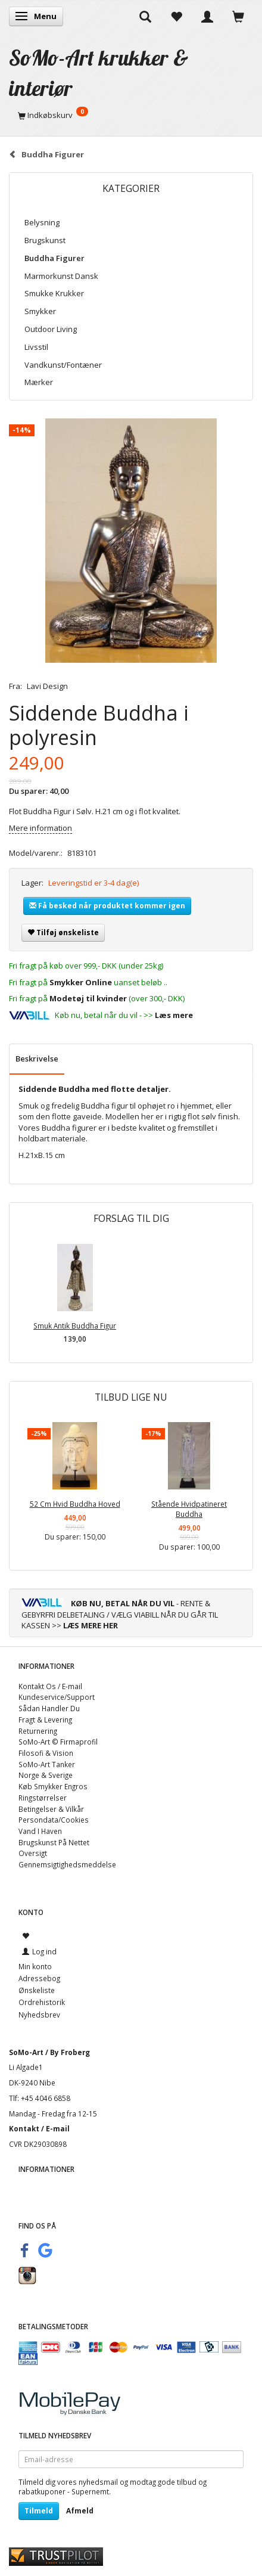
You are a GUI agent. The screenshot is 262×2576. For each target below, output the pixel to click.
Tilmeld (38, 2511)
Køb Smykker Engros (53, 1786)
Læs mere (174, 1015)
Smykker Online (80, 982)
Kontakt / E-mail (39, 2128)
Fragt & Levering (45, 1719)
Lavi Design (47, 686)
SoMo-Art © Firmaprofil (58, 1741)
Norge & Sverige (45, 1775)
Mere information (40, 828)
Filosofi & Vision (45, 1753)
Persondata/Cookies (53, 1819)
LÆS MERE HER (90, 1625)
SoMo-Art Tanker (46, 1764)
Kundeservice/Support (56, 1697)
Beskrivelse (36, 1058)
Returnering (37, 1731)
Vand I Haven (40, 1831)
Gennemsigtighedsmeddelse (67, 1864)
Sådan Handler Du (49, 1708)
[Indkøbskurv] (131, 115)
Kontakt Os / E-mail (50, 1686)
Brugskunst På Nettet (53, 1842)
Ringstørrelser (42, 1797)
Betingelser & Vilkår (51, 1809)
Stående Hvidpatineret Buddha (189, 1509)
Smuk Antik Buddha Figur (74, 1325)
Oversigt (32, 1853)
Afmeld (79, 2511)
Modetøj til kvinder (88, 998)
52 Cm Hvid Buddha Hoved (75, 1504)
